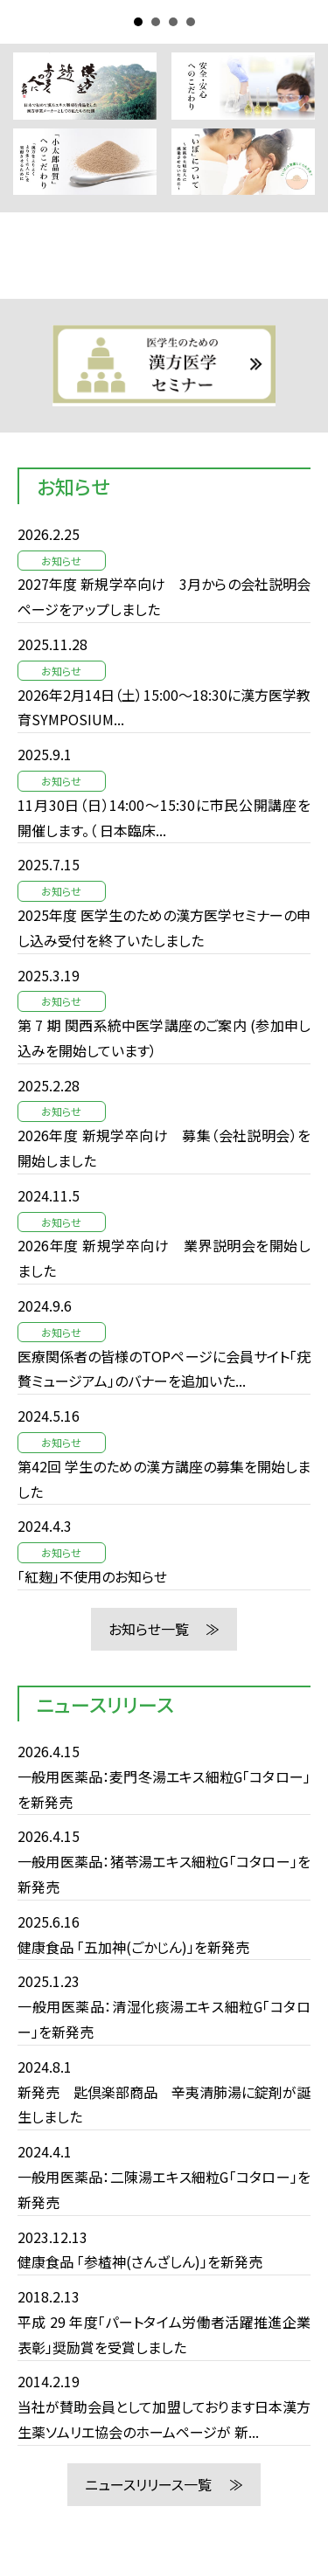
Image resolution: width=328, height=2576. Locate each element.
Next (297, 365)
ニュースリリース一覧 (148, 2484)
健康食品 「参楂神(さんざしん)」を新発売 (139, 2261)
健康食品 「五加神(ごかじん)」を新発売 (133, 1946)
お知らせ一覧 (148, 1628)
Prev (31, 365)
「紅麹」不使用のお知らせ (92, 1576)
